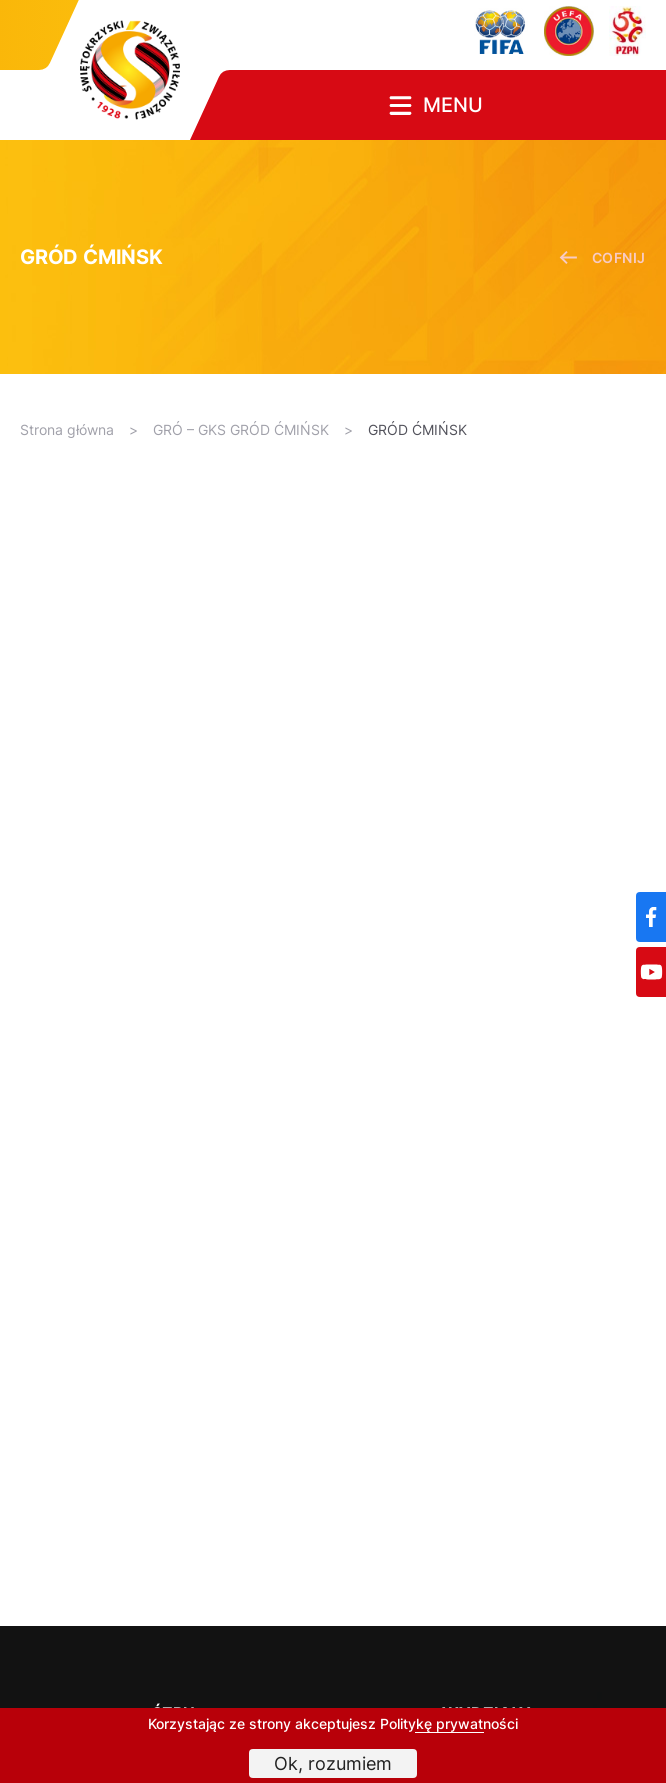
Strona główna (67, 429)
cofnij (602, 257)
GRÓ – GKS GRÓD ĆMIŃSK (241, 429)
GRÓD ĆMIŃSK (417, 429)
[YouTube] (651, 972)
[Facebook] (651, 917)
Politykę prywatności (449, 1723)
